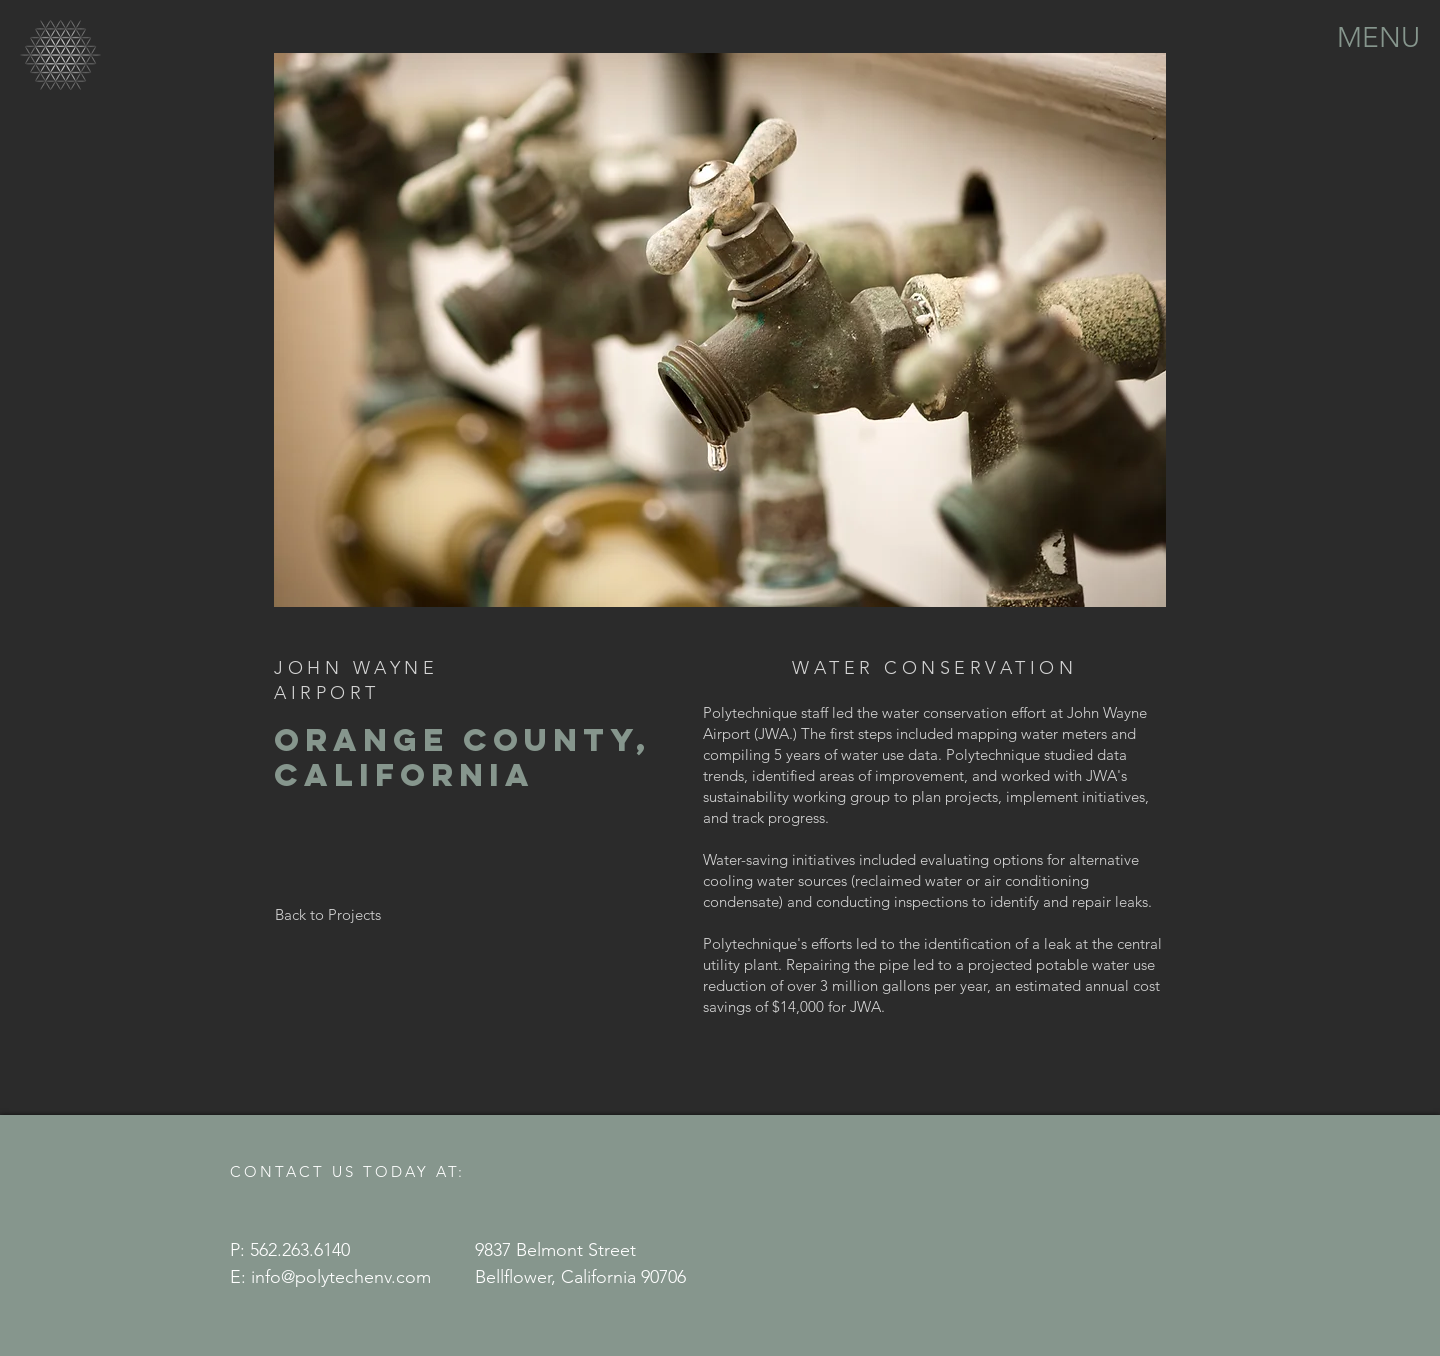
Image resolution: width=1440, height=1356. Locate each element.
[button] (1378, 36)
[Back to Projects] (327, 914)
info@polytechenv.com (341, 1277)
